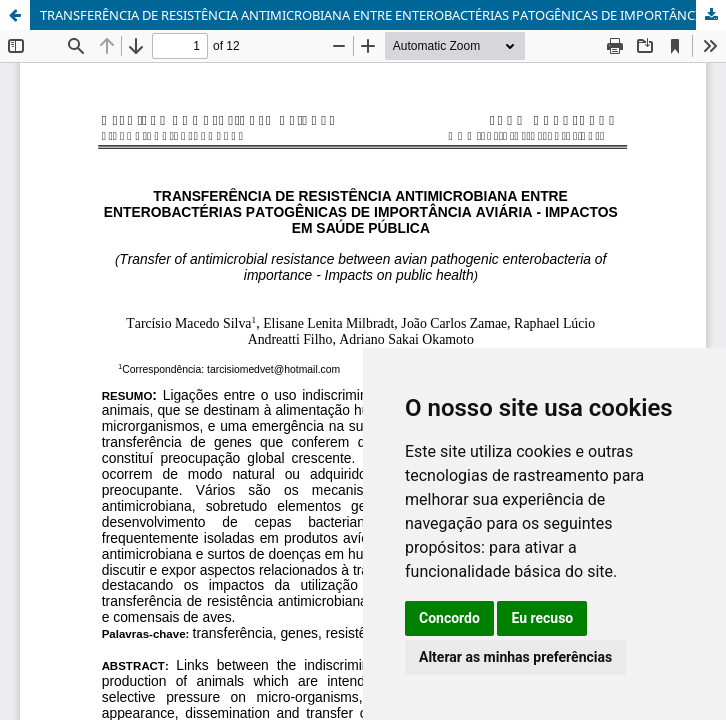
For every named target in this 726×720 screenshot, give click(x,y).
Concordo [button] (449, 618)
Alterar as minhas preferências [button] (515, 657)
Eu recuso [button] (542, 618)
